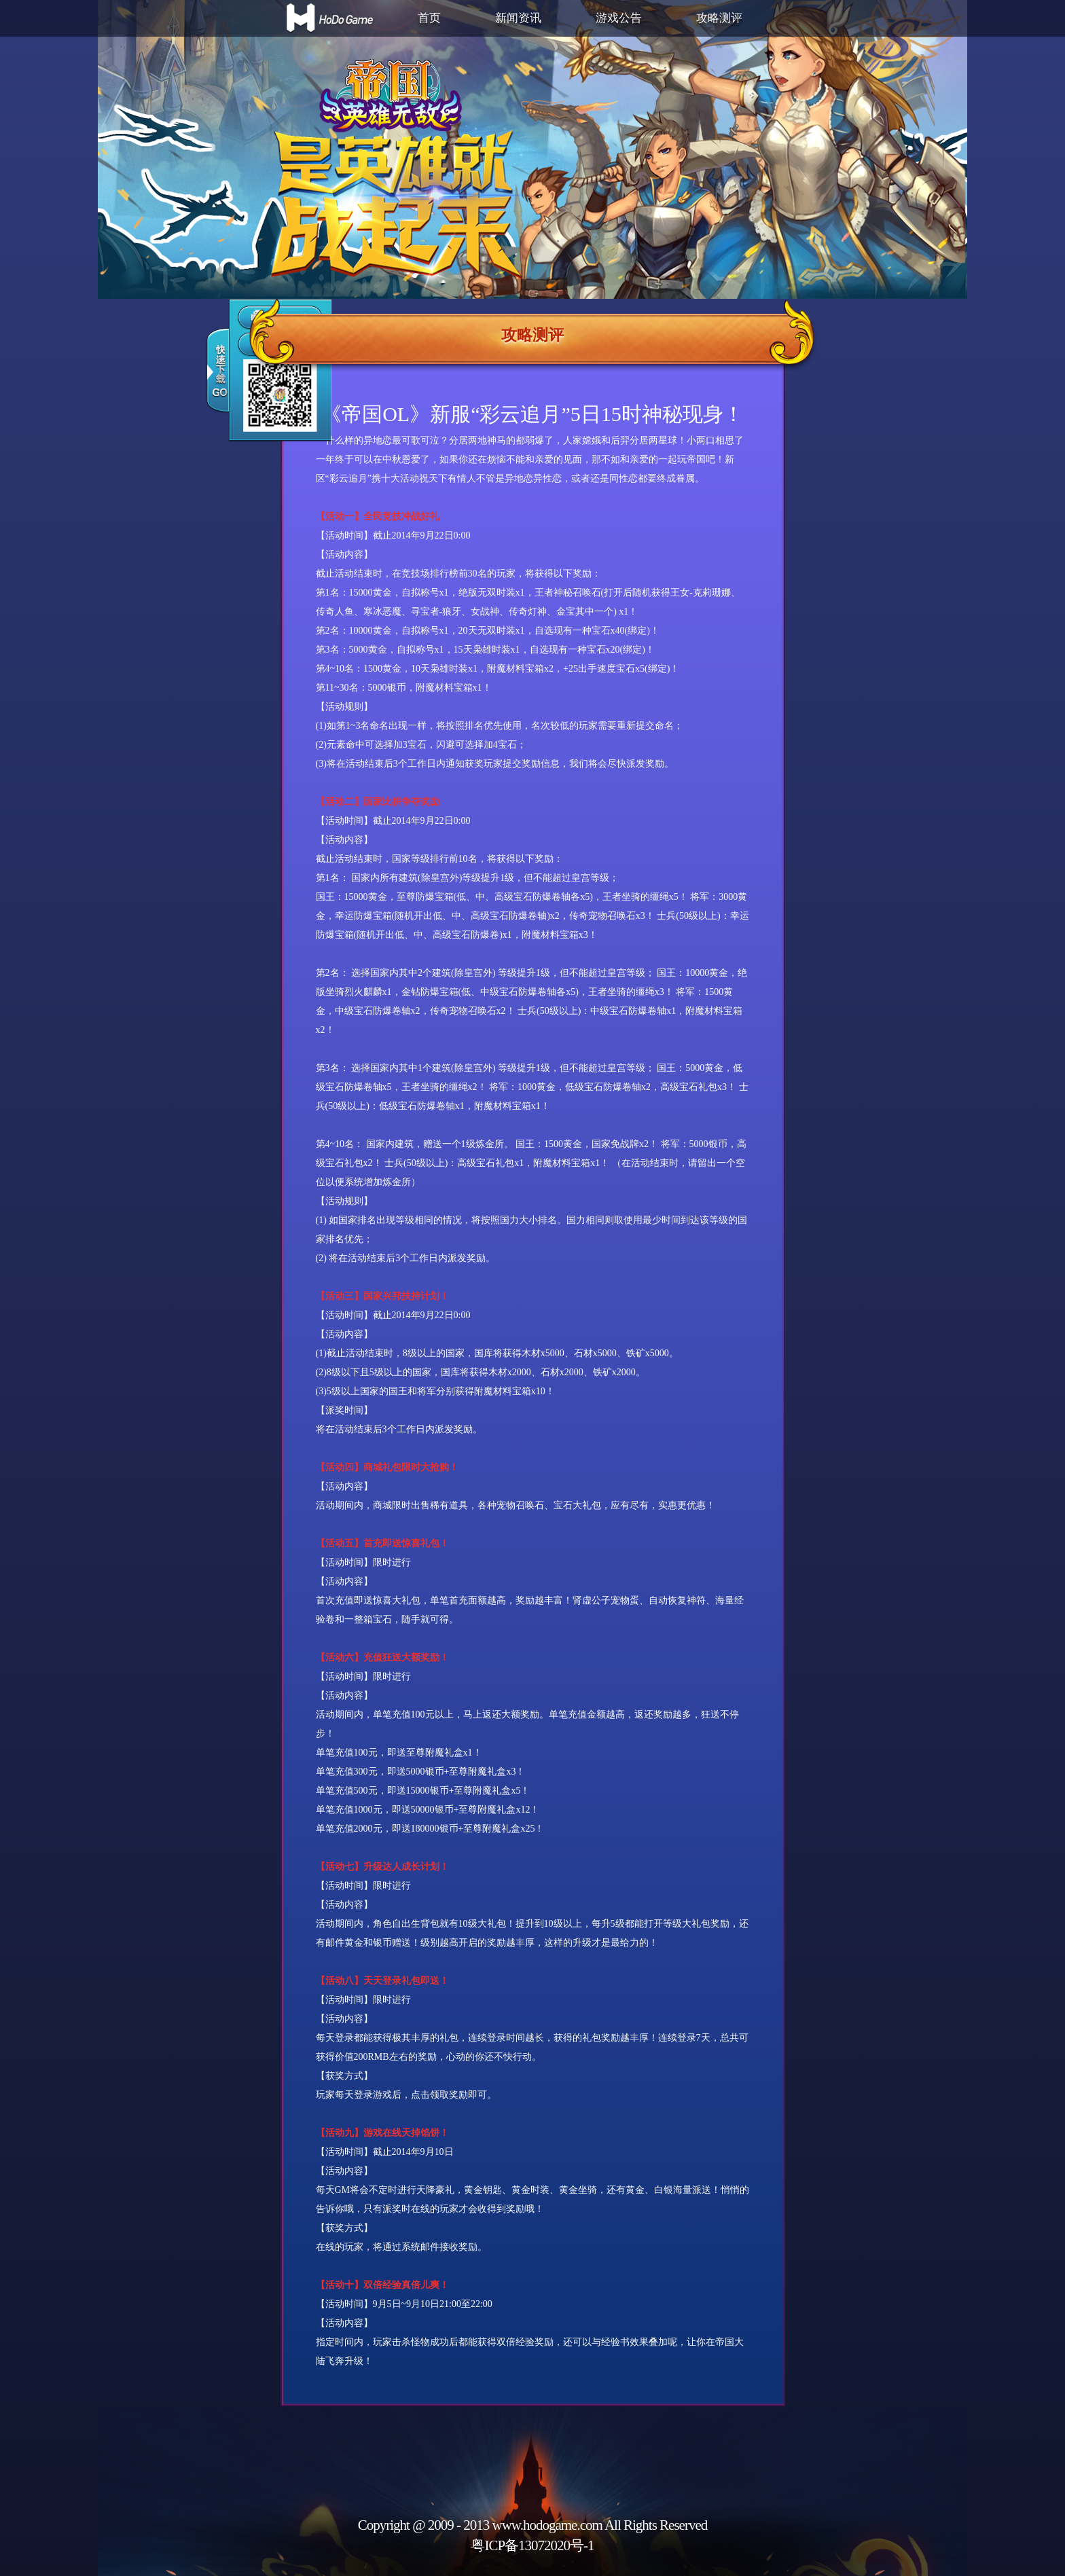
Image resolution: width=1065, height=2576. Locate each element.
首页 (429, 18)
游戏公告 (619, 18)
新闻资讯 (518, 18)
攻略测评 (719, 18)
